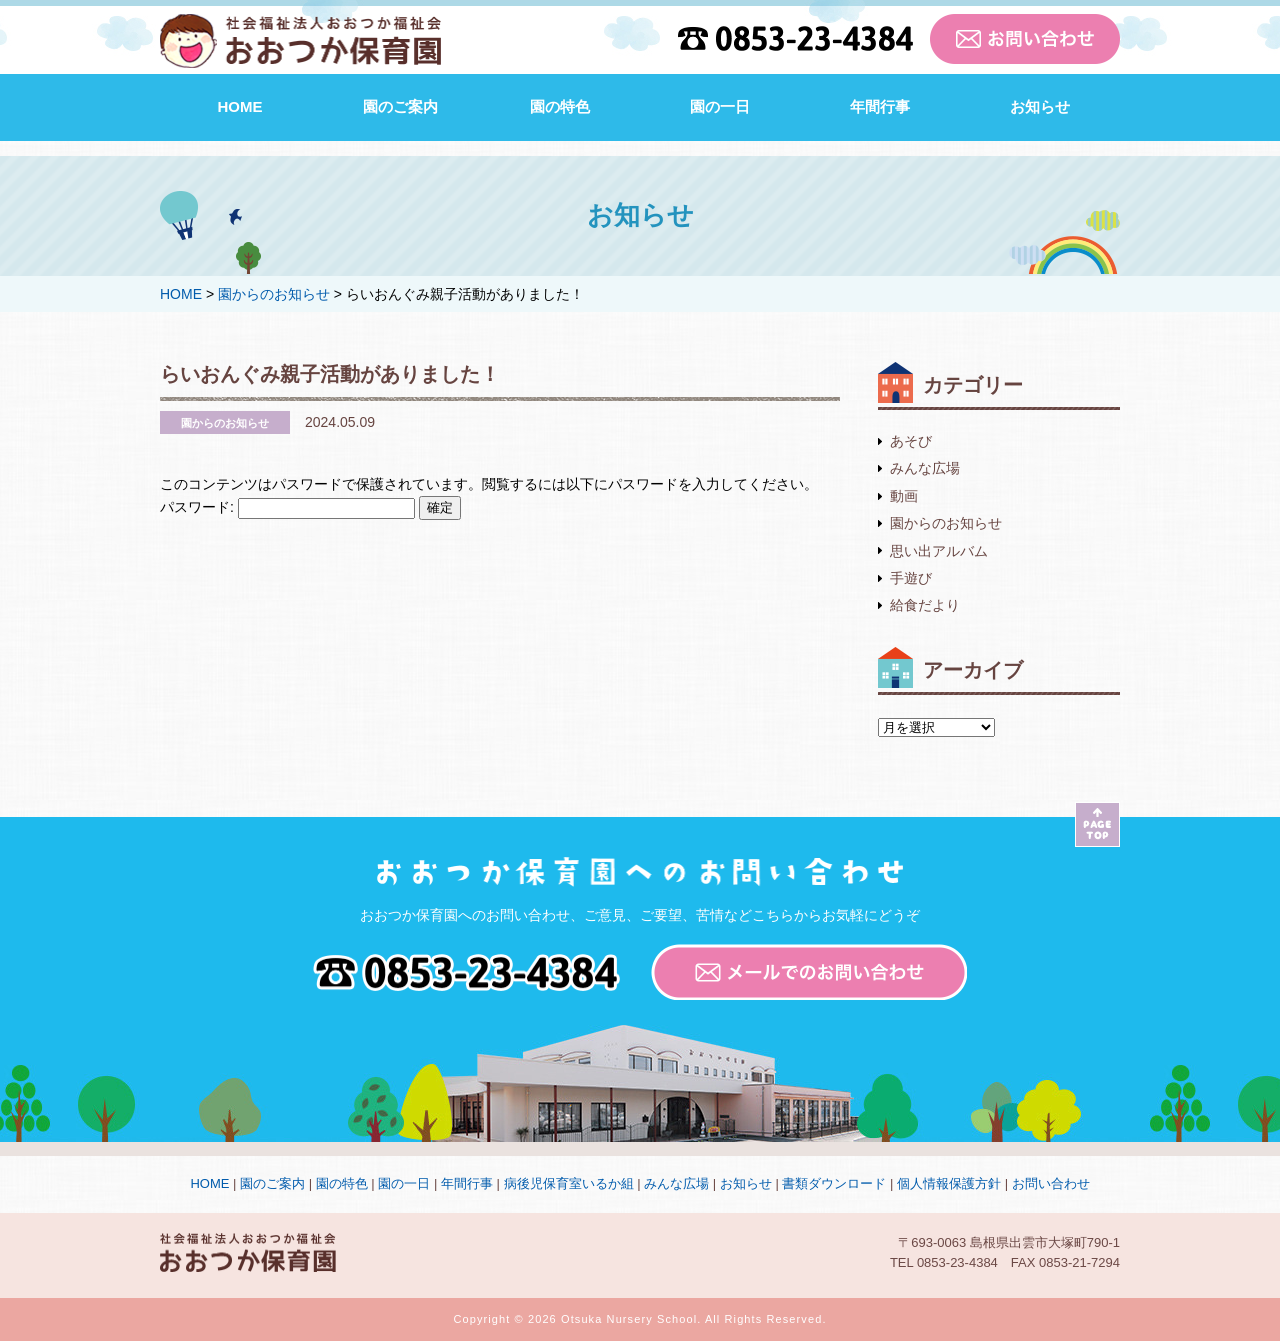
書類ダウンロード (834, 1183)
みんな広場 (925, 468)
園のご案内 (400, 106)
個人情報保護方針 (949, 1183)
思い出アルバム (939, 551)
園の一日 (720, 106)
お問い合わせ (1051, 1183)
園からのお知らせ (946, 523)
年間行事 (880, 106)
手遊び (911, 578)
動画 (904, 496)
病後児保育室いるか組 (569, 1183)
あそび (911, 441)
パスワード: (287, 507)
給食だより (925, 605)
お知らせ (1040, 106)
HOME (240, 106)
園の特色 (560, 106)
